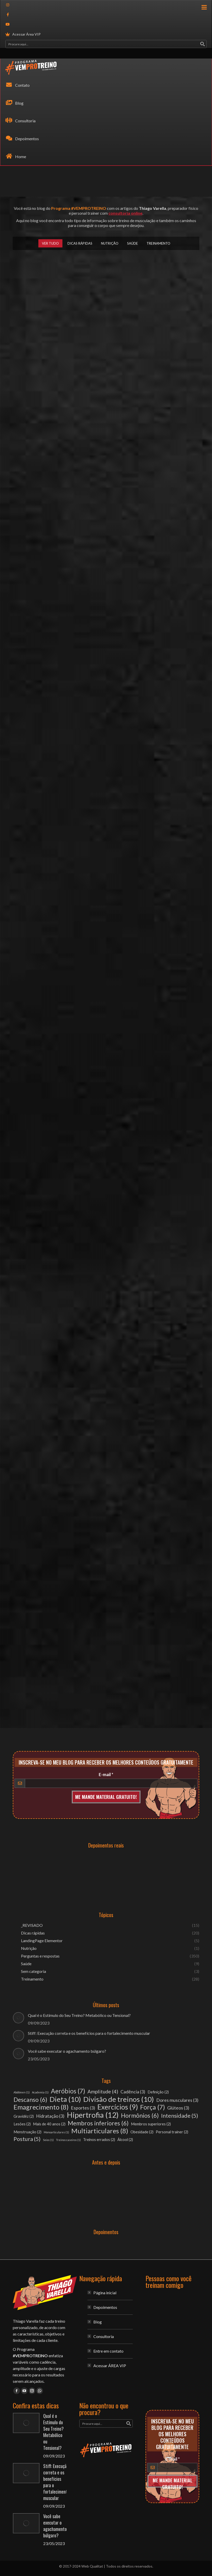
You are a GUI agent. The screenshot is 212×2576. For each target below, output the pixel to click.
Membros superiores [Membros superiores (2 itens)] (151, 2124)
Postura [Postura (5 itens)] (27, 2139)
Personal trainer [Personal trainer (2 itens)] (172, 2131)
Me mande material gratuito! (106, 1797)
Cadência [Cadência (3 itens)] (132, 2091)
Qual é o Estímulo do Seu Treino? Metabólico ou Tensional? (79, 2015)
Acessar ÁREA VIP (109, 2365)
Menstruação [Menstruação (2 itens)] (27, 2131)
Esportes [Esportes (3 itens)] (83, 2108)
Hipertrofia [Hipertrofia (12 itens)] (93, 2115)
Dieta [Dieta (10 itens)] (65, 2099)
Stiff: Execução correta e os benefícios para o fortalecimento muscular (89, 2033)
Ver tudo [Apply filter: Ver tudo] (50, 243)
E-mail (106, 1774)
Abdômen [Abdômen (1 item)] (22, 2092)
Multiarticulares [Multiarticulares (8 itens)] (99, 2131)
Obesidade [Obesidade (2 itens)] (141, 2131)
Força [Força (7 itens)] (152, 2107)
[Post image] (18, 2017)
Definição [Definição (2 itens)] (158, 2092)
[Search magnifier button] (202, 44)
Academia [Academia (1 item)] (40, 2092)
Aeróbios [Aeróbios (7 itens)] (68, 2091)
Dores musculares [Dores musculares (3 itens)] (177, 2100)
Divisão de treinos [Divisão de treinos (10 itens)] (118, 2099)
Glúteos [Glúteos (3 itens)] (178, 2108)
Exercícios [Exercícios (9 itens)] (117, 2107)
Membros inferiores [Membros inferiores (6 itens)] (98, 2123)
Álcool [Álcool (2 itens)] (125, 2139)
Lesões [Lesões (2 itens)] (22, 2124)
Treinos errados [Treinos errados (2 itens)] (99, 2139)
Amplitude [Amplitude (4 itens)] (102, 2091)
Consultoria (103, 2336)
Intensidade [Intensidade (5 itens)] (179, 2116)
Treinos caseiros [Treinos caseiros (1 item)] (68, 2140)
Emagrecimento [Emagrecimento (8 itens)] (41, 2107)
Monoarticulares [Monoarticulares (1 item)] (56, 2132)
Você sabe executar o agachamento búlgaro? (67, 2051)
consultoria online (125, 213)
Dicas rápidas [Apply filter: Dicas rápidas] (80, 243)
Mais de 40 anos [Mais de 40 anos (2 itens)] (49, 2124)
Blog (97, 2321)
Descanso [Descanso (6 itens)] (30, 2099)
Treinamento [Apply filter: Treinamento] (158, 243)
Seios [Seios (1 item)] (48, 2140)
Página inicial (104, 2292)
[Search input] (102, 44)
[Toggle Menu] (204, 7)
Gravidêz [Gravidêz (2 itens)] (24, 2116)
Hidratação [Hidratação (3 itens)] (50, 2116)
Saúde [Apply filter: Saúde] (132, 243)
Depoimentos (105, 2307)
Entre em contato (108, 2351)
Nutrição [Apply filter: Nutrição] (109, 243)
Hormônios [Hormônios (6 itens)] (140, 2115)
